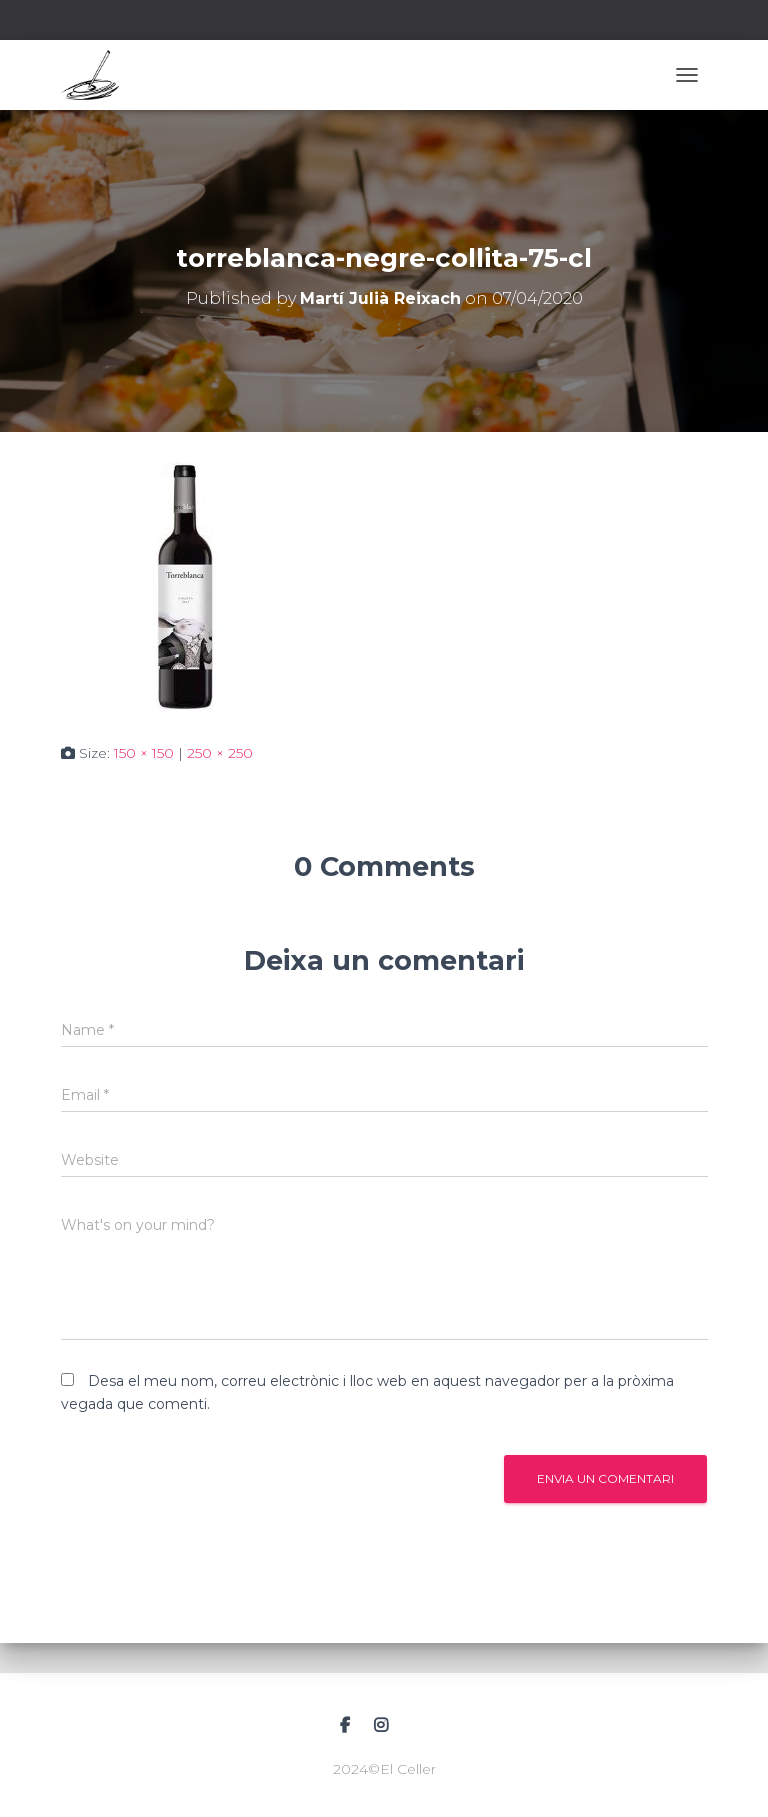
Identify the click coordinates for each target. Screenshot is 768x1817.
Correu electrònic (420, 1723)
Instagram (381, 1726)
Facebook (345, 1726)
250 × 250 (220, 753)
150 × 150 (144, 753)
